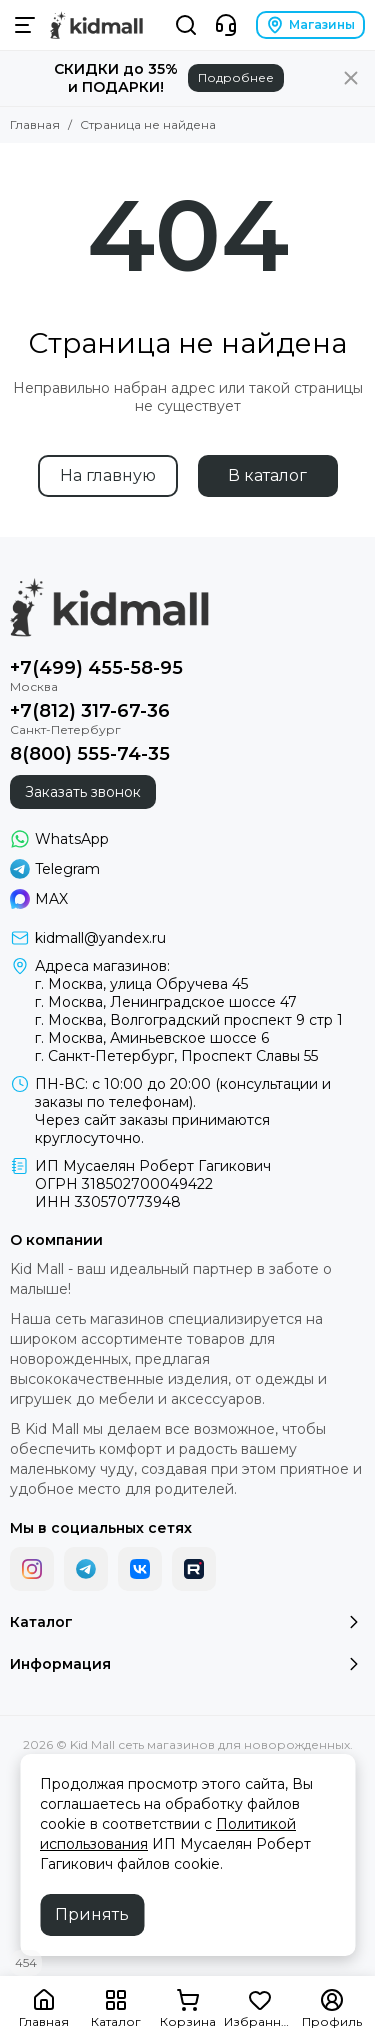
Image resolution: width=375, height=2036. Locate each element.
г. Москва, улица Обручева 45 (141, 984)
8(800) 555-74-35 (90, 754)
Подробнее (236, 77)
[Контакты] (226, 25)
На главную (108, 475)
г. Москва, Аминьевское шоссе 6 (152, 1038)
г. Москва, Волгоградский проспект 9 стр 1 (189, 1020)
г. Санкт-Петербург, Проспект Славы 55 (176, 1056)
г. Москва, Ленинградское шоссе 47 (166, 1002)
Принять (92, 1914)
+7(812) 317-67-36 (90, 711)
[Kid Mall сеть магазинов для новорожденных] (96, 25)
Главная (35, 124)
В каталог (267, 475)
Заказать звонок (83, 792)
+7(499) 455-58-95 (96, 668)
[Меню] (25, 25)
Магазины (310, 25)
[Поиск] (186, 25)
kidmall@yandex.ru (100, 938)
